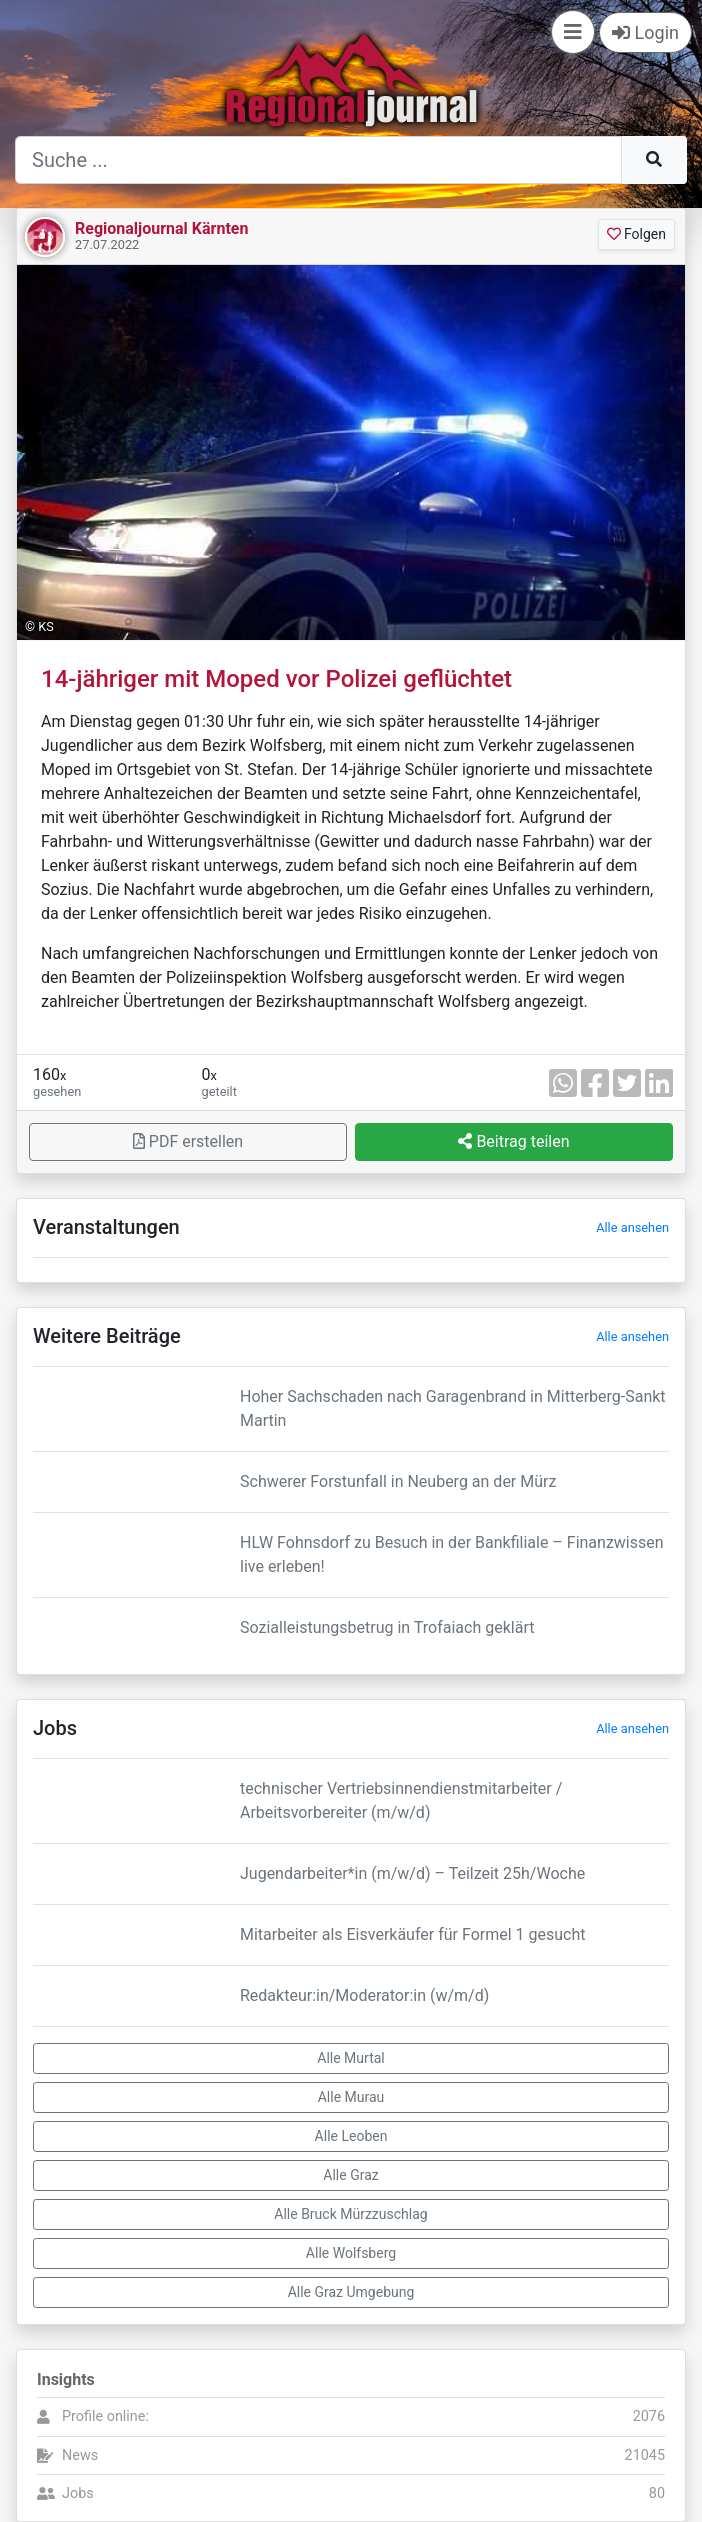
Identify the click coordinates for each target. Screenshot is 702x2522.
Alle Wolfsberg (351, 2253)
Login (645, 32)
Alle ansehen (632, 1227)
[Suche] (318, 160)
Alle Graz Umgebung (351, 2292)
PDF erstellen (188, 1141)
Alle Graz (350, 2175)
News (80, 2455)
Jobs (78, 2493)
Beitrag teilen (513, 1141)
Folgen (636, 234)
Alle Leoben (351, 2136)
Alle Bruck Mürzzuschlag (350, 2214)
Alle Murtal (350, 2058)
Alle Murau (351, 2097)
